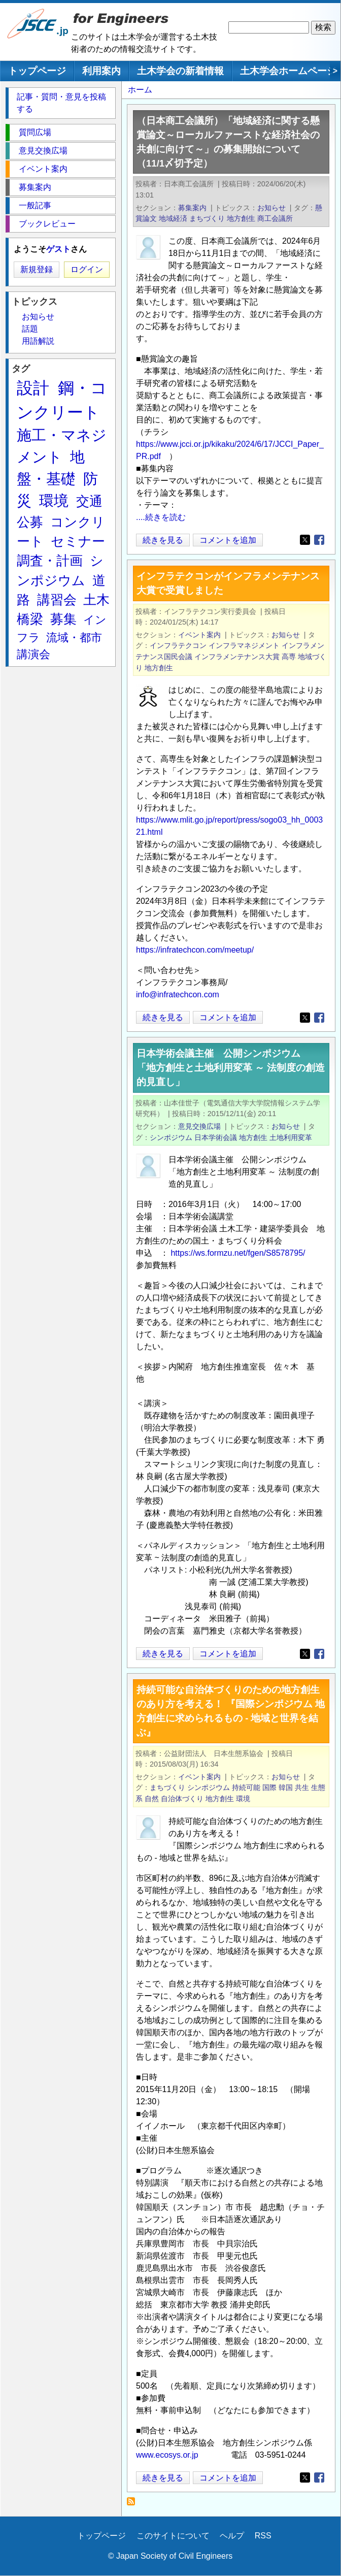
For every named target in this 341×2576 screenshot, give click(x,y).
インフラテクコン (178, 645)
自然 (152, 1799)
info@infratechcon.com (177, 994)
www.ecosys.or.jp (167, 2455)
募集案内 (192, 208)
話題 (30, 328)
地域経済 (173, 218)
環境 (243, 1799)
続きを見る (163, 540)
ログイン (87, 269)
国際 (269, 1787)
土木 (96, 600)
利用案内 (101, 71)
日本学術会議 (215, 1137)
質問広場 (35, 132)
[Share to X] (305, 540)
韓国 (286, 1787)
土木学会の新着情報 (180, 71)
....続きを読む (161, 517)
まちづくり (207, 218)
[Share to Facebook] (319, 540)
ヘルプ (232, 2535)
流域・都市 (74, 637)
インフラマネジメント (244, 645)
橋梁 (30, 619)
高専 (289, 657)
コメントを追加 (227, 540)
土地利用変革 (290, 1137)
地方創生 (241, 218)
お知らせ (271, 208)
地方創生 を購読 (134, 2504)
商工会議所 (275, 218)
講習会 (57, 600)
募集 (63, 619)
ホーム (140, 89)
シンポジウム (171, 1137)
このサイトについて (173, 2535)
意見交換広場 (199, 1126)
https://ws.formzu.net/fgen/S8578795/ (237, 1253)
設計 (33, 388)
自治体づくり (182, 1799)
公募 (30, 522)
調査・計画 (50, 560)
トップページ (37, 71)
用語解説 (38, 341)
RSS (263, 2535)
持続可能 (246, 1787)
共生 (302, 1787)
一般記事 (35, 205)
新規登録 (36, 269)
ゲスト (58, 249)
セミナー (78, 541)
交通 (89, 501)
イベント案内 (199, 635)
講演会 (33, 654)
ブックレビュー (47, 223)
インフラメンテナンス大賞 (237, 657)
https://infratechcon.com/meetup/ (195, 949)
